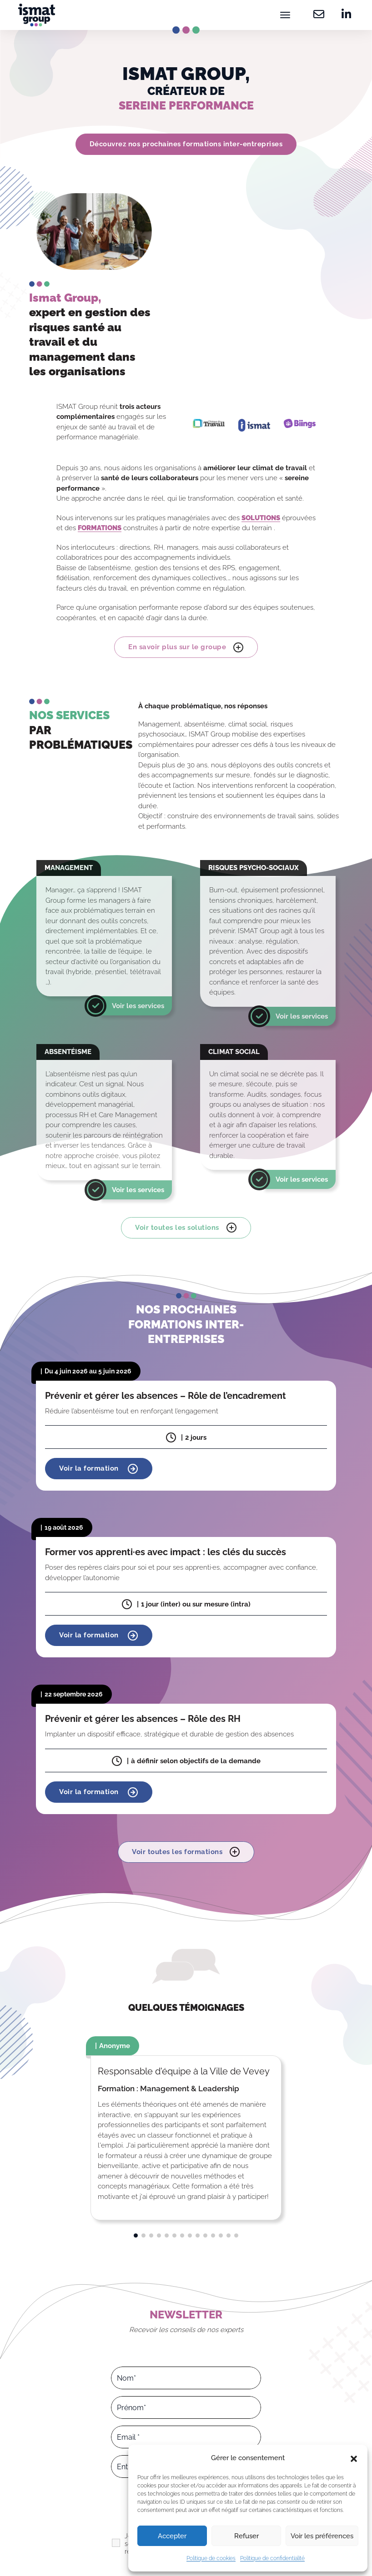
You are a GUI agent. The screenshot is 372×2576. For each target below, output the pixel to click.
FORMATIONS (99, 528)
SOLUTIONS (260, 518)
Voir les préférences (322, 2536)
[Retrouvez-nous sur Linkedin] (343, 15)
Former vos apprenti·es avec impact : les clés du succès (165, 1552)
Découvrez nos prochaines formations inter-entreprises (186, 144)
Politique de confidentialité (272, 2558)
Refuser (246, 2536)
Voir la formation (98, 1468)
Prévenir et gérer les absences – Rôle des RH (143, 1718)
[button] (353, 2457)
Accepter (172, 2536)
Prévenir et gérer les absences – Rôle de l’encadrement (165, 1395)
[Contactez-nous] (319, 15)
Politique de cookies (211, 2558)
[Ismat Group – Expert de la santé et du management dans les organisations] (36, 15)
